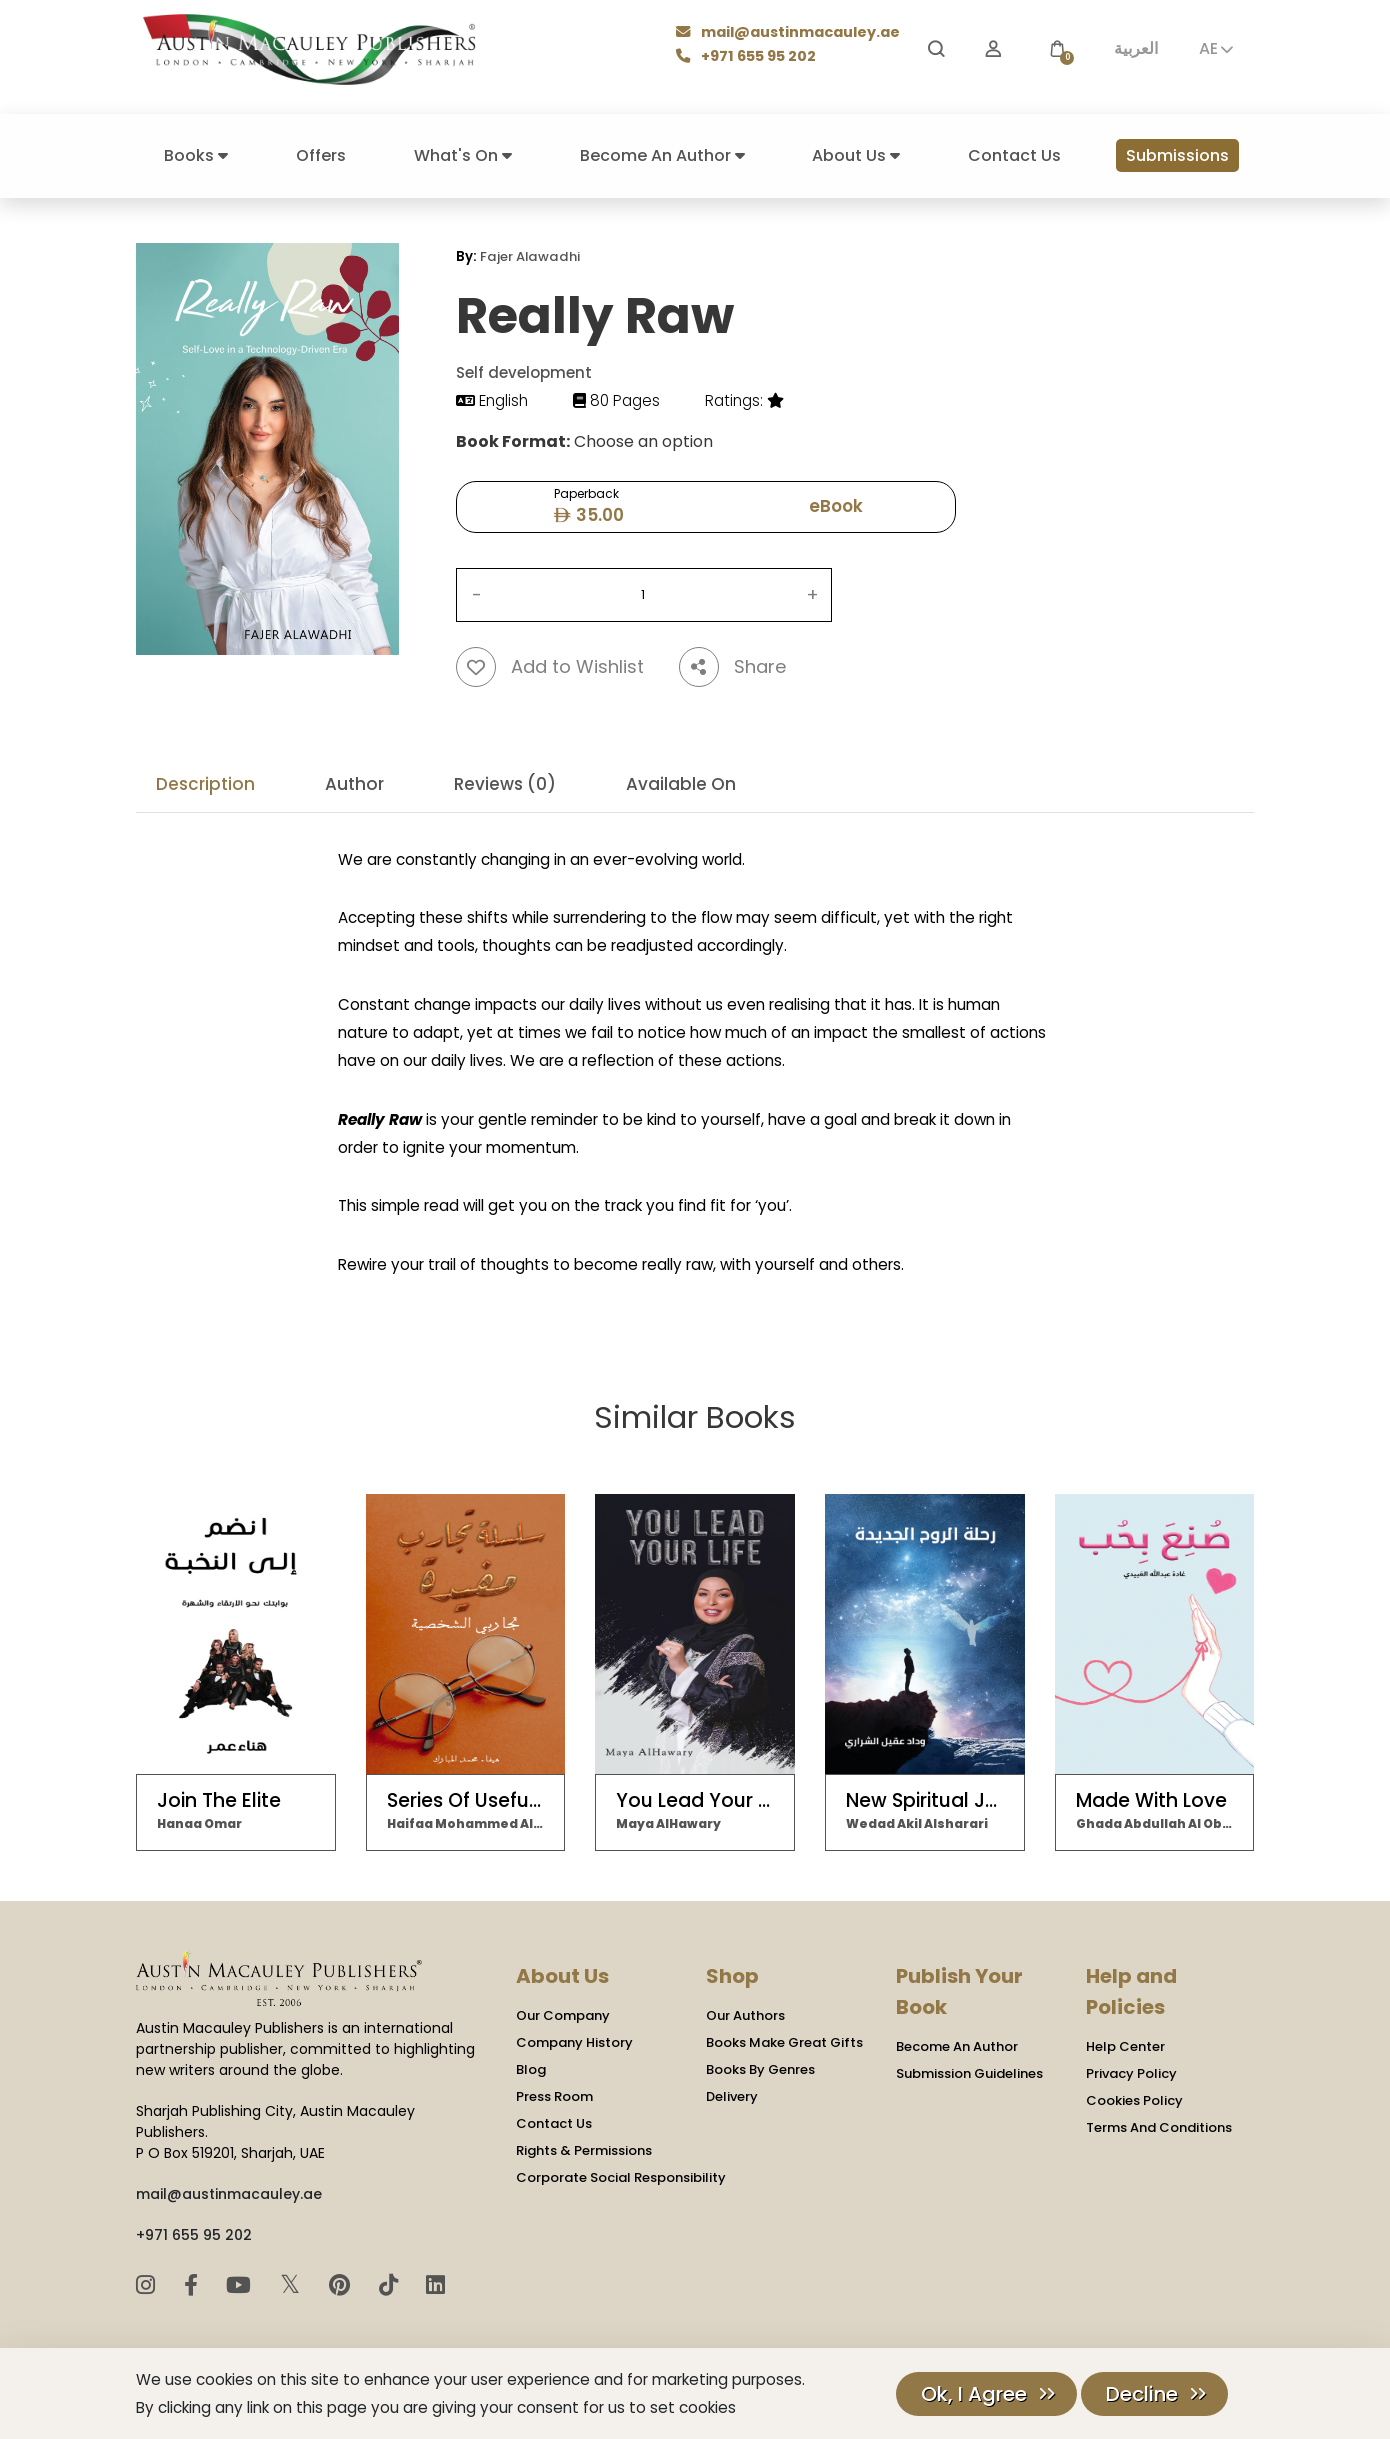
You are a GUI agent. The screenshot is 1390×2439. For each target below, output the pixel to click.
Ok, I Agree (974, 2394)
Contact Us (1014, 155)
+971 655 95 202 (747, 57)
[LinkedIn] (435, 2284)
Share (732, 666)
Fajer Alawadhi (529, 256)
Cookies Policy (1134, 2098)
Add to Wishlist (550, 666)
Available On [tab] (681, 783)
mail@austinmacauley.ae (788, 33)
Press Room (554, 2094)
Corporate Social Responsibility (621, 2175)
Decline (1142, 2394)
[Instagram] (148, 2284)
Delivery (732, 2094)
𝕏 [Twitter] (293, 2283)
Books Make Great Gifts (784, 2040)
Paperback (586, 506)
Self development (524, 372)
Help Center (1125, 2044)
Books (196, 155)
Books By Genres (760, 2067)
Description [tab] (205, 783)
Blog (531, 2067)
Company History (574, 2040)
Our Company (563, 2013)
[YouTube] (241, 2284)
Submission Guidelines (969, 2071)
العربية (1136, 48)
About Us (856, 155)
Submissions (1177, 155)
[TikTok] (391, 2284)
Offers (321, 155)
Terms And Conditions (1159, 2125)
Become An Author (662, 155)
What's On (463, 155)
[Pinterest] (342, 2284)
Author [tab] (354, 783)
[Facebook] (194, 2284)
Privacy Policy (1131, 2071)
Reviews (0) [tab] (505, 783)
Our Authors (745, 2013)
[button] (1057, 49)
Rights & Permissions (584, 2148)
